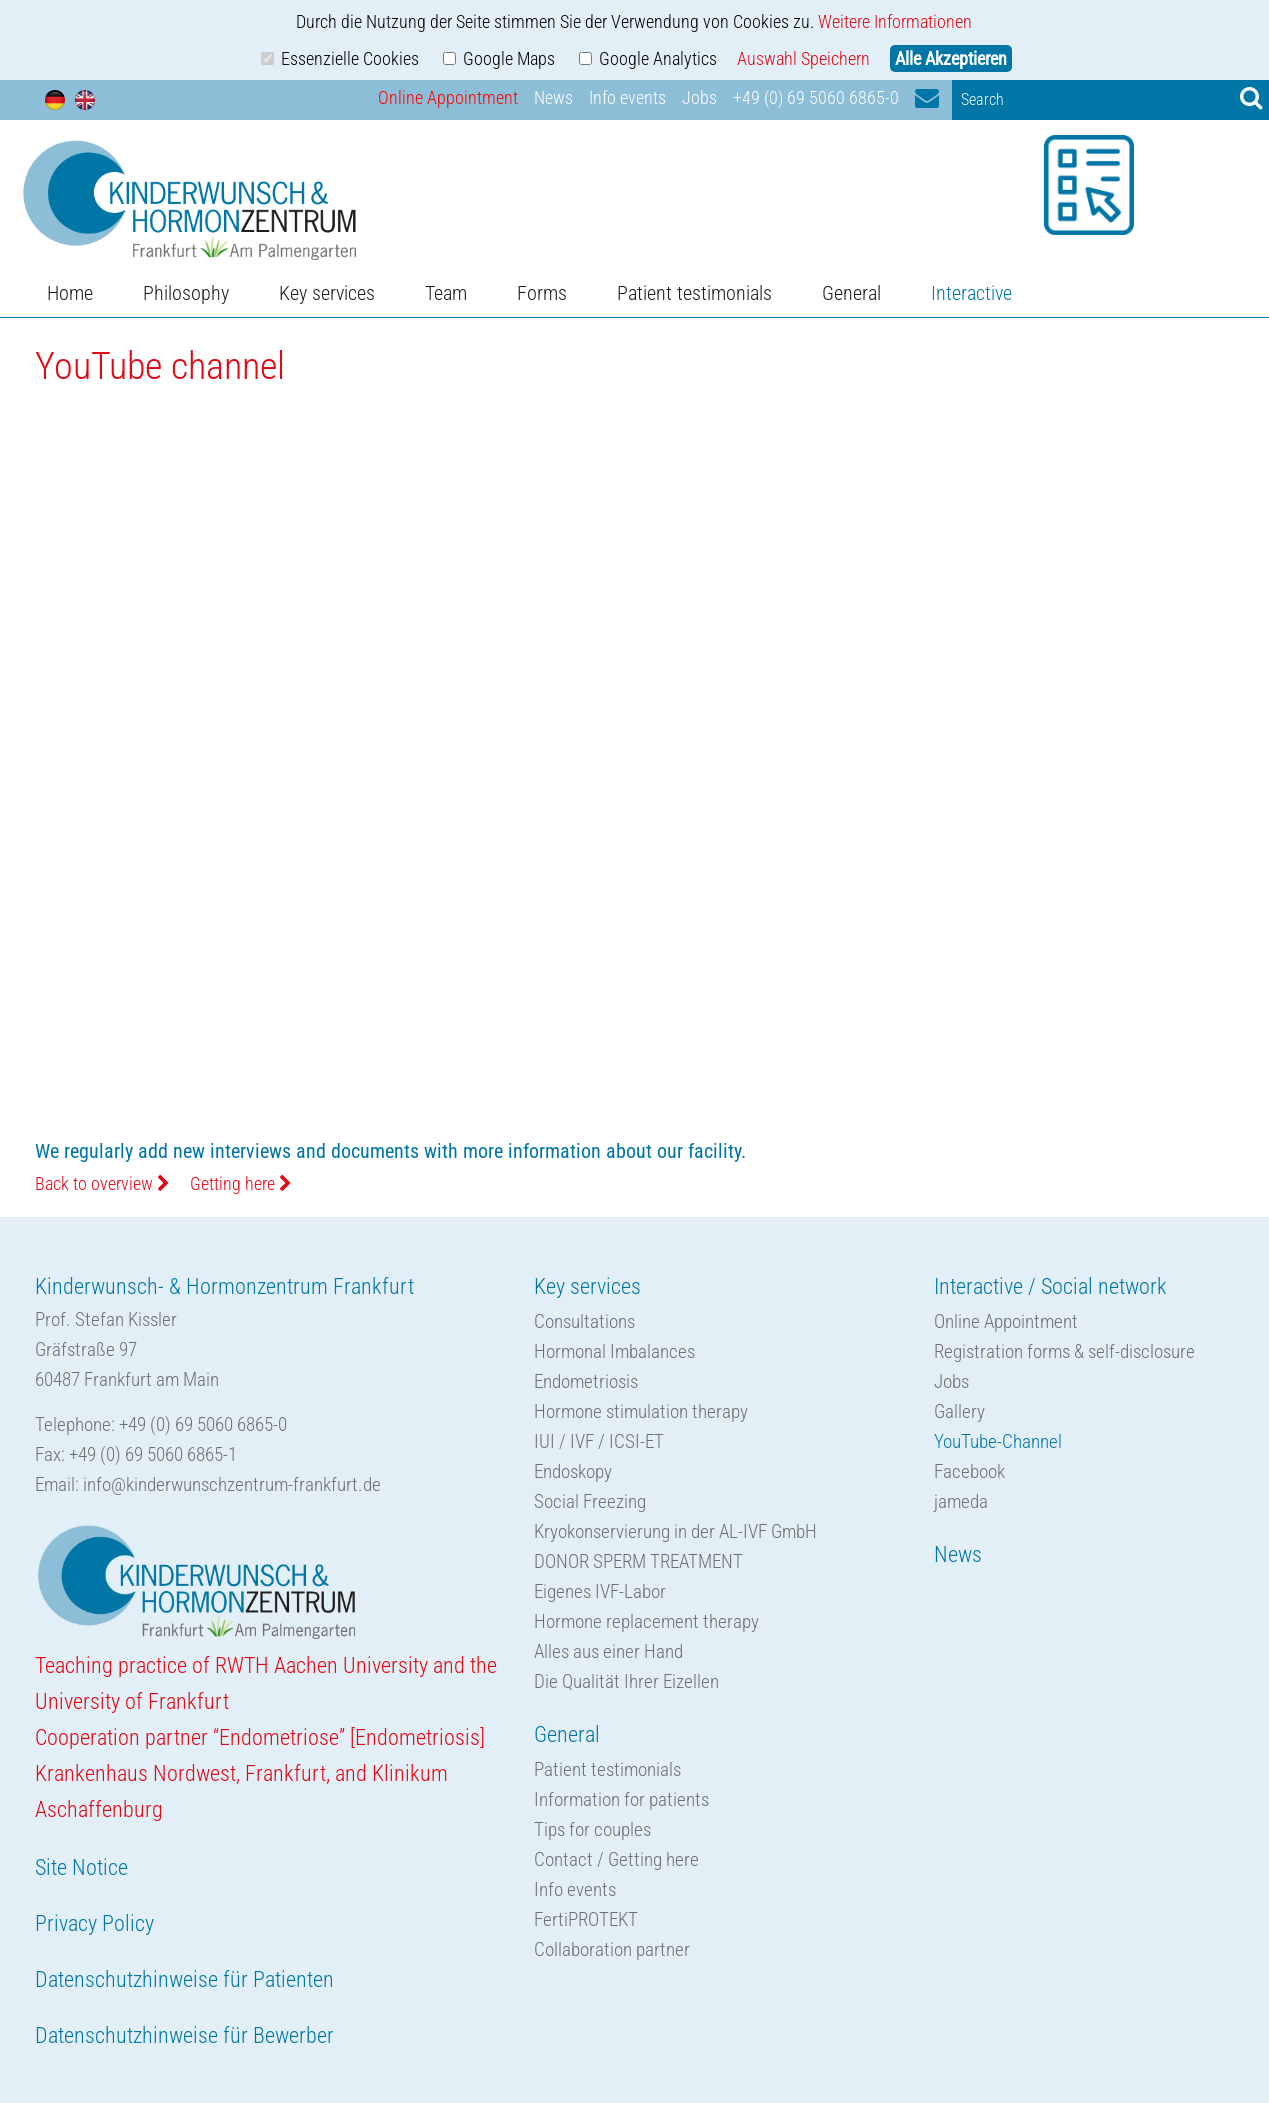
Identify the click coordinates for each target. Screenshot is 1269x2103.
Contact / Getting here (616, 1859)
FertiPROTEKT (586, 1919)
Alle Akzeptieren (951, 58)
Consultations (584, 1321)
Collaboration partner (612, 1949)
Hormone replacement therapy (646, 1621)
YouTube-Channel (998, 1441)
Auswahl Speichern (803, 58)
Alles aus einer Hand (608, 1651)
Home (70, 293)
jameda (961, 1501)
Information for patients (621, 1799)
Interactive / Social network (1050, 1286)
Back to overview (102, 1183)
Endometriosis (586, 1381)
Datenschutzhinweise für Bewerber (184, 2035)
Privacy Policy (94, 1923)
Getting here (241, 1183)
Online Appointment (448, 97)
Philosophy (186, 293)
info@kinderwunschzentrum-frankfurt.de (232, 1484)
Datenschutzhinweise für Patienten (184, 1979)
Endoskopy (573, 1471)
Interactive (971, 293)
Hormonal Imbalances (614, 1351)
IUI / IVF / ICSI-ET (599, 1441)
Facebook (969, 1471)
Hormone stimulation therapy (641, 1411)
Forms (542, 293)
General (851, 293)
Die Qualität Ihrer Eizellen (626, 1681)
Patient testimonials (694, 293)
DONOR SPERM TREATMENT (638, 1561)
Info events (627, 97)
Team (446, 293)
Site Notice (81, 1867)
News (553, 97)
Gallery (959, 1411)
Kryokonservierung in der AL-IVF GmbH (675, 1531)
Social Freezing (590, 1501)
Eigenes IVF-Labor (600, 1591)
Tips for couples (592, 1829)
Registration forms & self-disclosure (1064, 1351)
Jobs (699, 97)
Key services (327, 293)
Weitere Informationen (895, 21)
